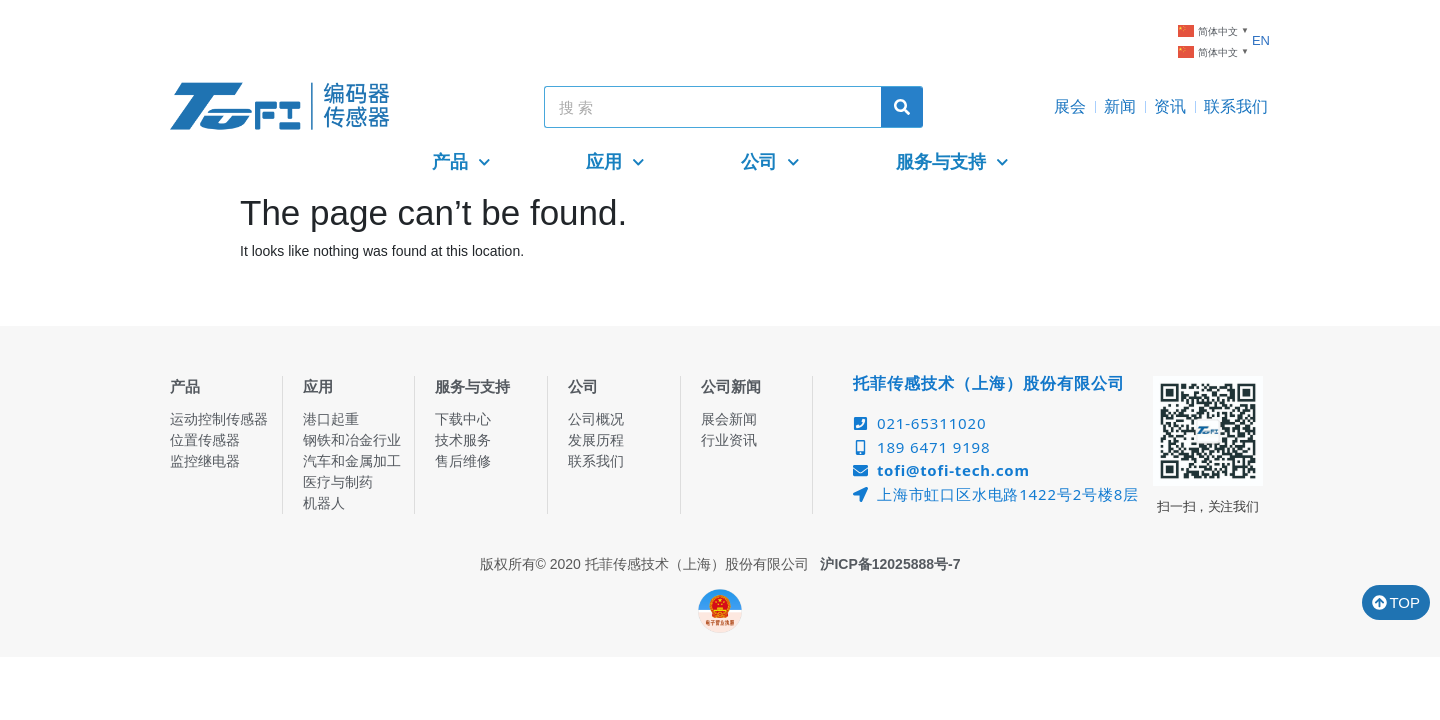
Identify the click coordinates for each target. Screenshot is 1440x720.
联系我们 (1236, 106)
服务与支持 (952, 162)
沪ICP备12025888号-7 (890, 564)
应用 (615, 162)
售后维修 (463, 461)
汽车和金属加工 (352, 461)
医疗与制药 (338, 482)
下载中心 (463, 419)
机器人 (324, 503)
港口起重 (331, 419)
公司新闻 (731, 386)
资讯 (1170, 106)
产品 (461, 162)
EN (1261, 40)
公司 (770, 162)
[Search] (902, 107)
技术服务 (463, 440)
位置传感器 (205, 440)
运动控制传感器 (219, 419)
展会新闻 (729, 419)
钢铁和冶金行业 (352, 440)
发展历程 (596, 440)
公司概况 (596, 419)
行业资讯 (729, 440)
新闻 (1120, 106)
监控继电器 (205, 461)
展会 (1070, 106)
